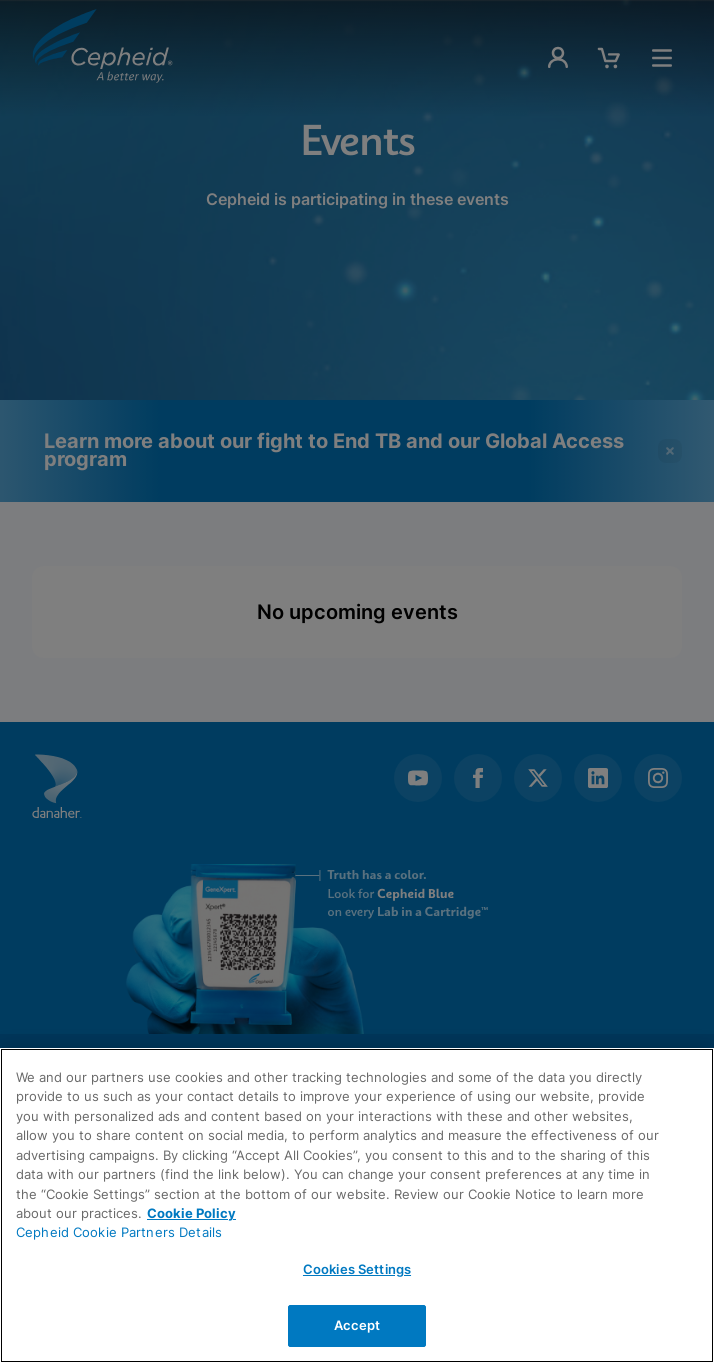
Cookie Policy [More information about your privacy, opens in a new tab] (191, 1213)
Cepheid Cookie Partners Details (119, 1232)
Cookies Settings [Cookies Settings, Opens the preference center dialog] (357, 1269)
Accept (357, 1325)
